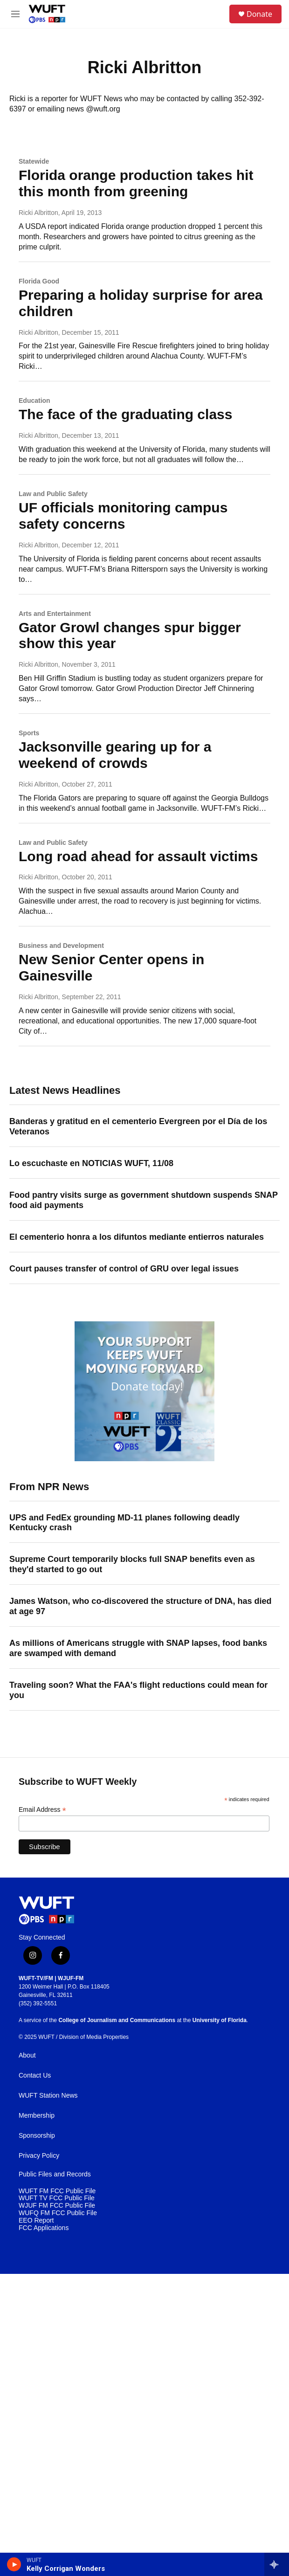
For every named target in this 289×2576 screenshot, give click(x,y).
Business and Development (61, 945)
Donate (259, 14)
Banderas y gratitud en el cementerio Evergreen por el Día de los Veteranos (138, 1126)
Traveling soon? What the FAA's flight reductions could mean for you (138, 1690)
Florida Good (39, 281)
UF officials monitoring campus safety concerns (123, 516)
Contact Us (35, 2075)
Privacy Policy (39, 2155)
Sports (29, 733)
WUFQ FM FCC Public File (58, 2213)
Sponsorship (37, 2135)
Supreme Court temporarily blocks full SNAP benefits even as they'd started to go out (132, 1564)
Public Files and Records (55, 2174)
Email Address (42, 1809)
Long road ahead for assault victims (138, 856)
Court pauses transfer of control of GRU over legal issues (124, 1268)
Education (34, 400)
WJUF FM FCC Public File (57, 2205)
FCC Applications (44, 2227)
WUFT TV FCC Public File (57, 2198)
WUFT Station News (48, 2095)
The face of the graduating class (125, 414)
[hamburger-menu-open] (15, 14)
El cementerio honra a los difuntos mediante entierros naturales (136, 1237)
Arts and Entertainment (55, 613)
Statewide (34, 161)
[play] (14, 2564)
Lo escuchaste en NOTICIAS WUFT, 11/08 (91, 1163)
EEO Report (36, 2220)
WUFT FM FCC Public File (57, 2191)
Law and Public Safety (53, 493)
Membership (37, 2115)
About (27, 2055)
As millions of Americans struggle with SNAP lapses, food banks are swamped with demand (138, 1648)
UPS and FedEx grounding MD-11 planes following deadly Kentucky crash (124, 1523)
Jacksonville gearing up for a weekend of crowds (115, 755)
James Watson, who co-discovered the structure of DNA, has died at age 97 (140, 1606)
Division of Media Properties (94, 2037)
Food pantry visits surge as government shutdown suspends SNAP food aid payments (143, 1200)
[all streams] (276, 2564)
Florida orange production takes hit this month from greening (136, 183)
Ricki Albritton (38, 212)
